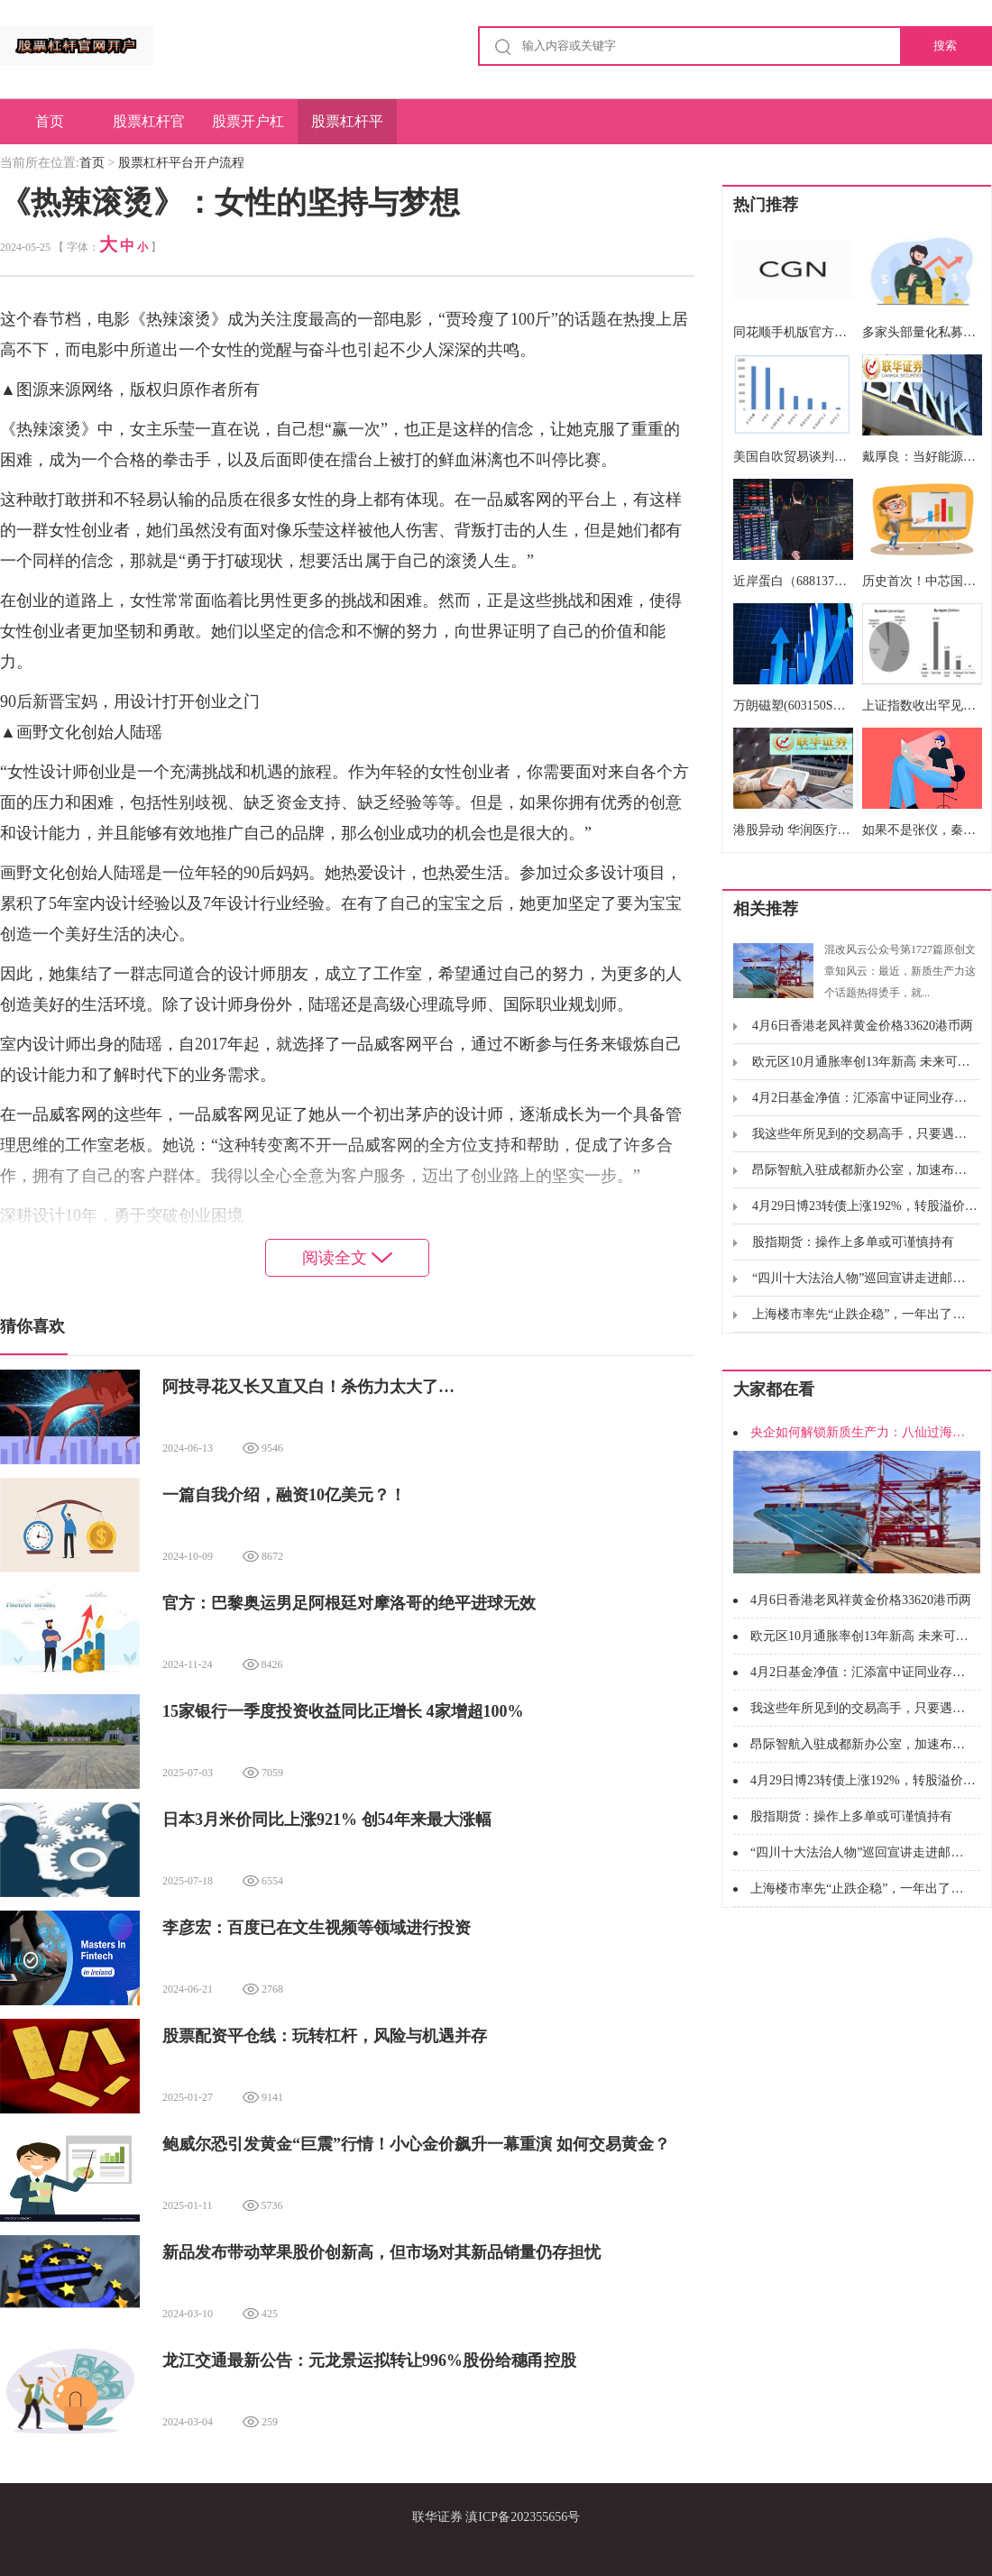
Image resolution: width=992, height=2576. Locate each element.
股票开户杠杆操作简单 (248, 129)
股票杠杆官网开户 (149, 129)
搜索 (945, 45)
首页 (49, 121)
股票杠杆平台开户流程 (347, 129)
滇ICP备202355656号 (522, 2517)
